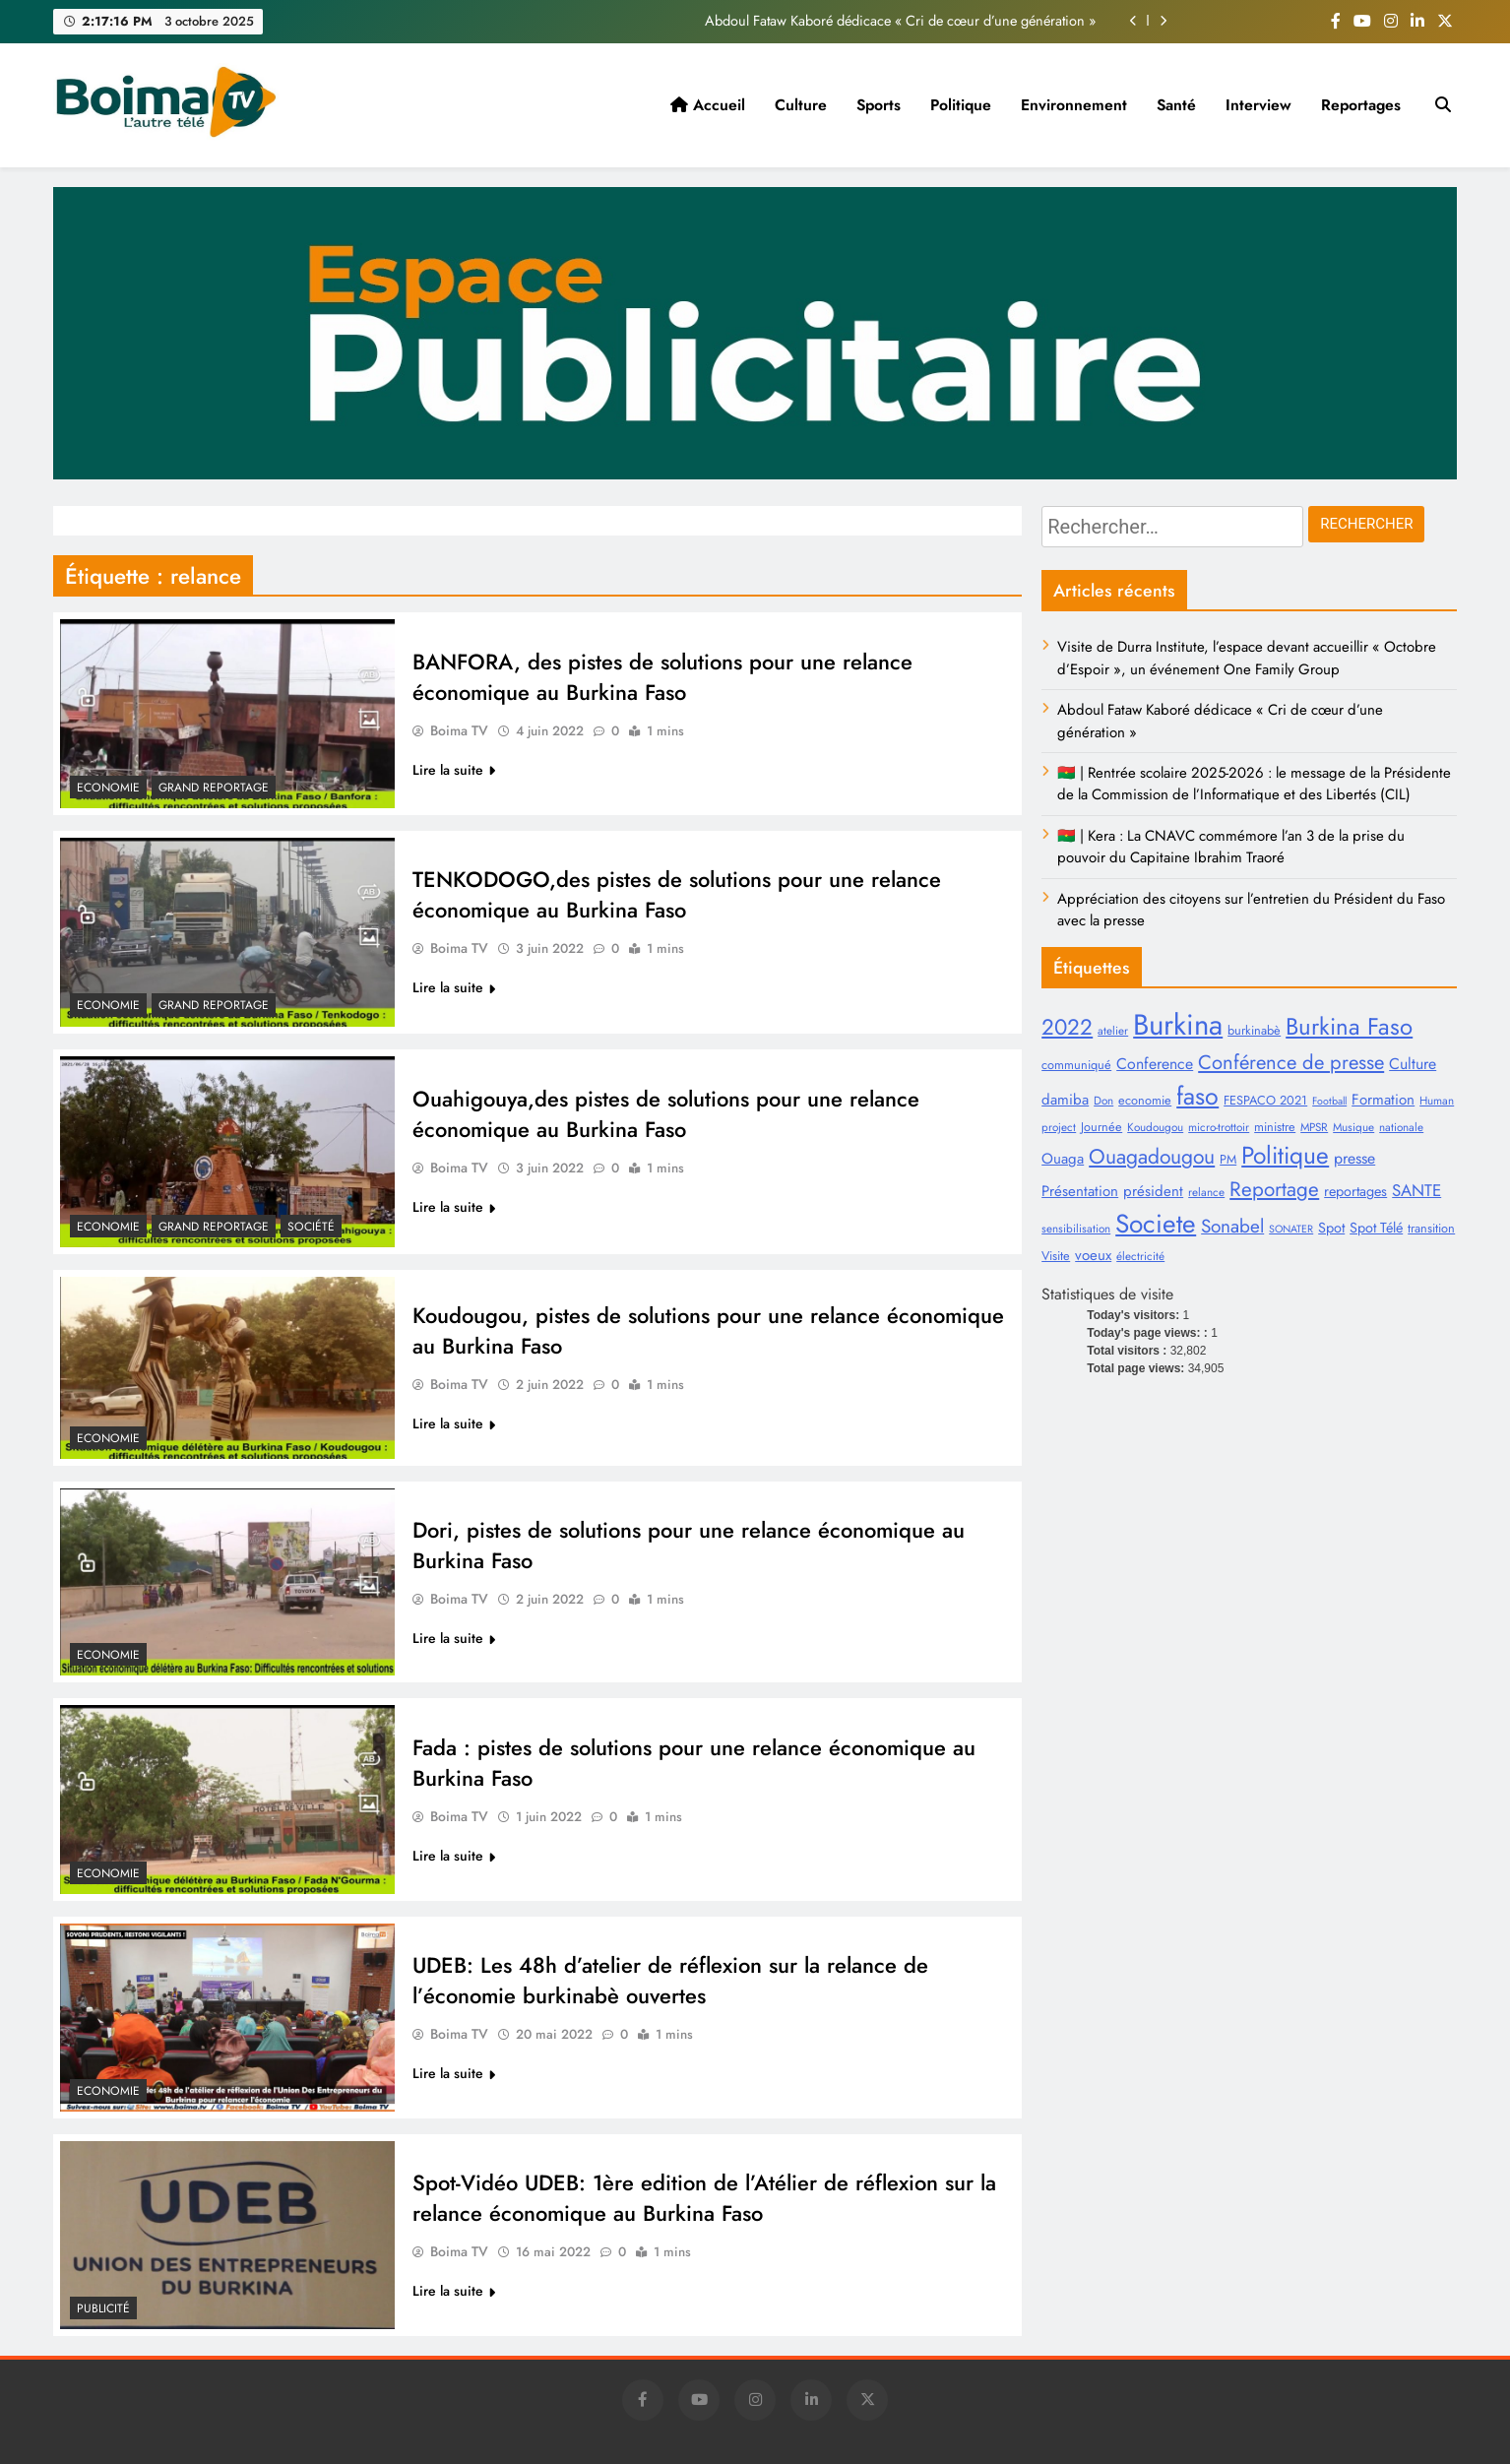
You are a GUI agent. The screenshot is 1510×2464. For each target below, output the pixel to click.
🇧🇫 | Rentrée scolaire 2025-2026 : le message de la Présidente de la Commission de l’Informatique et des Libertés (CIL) (1254, 783)
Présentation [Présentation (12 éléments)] (1079, 1191)
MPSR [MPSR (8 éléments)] (1314, 1126)
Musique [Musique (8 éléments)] (1353, 1126)
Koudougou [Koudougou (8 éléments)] (1155, 1126)
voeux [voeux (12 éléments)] (1093, 1255)
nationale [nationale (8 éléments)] (1401, 1126)
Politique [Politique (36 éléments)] (1285, 1155)
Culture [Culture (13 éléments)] (1412, 1063)
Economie (108, 787)
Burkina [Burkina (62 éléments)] (1178, 1024)
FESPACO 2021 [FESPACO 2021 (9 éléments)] (1265, 1100)
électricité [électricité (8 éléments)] (1140, 1255)
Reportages (1361, 105)
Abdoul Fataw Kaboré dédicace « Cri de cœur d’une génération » (900, 21)
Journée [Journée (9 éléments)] (1101, 1126)
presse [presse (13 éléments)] (1354, 1158)
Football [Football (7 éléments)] (1329, 1101)
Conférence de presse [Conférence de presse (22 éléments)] (1291, 1062)
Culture (801, 105)
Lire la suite (453, 771)
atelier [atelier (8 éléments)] (1113, 1030)
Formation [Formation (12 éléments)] (1383, 1099)
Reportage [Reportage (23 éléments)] (1274, 1189)
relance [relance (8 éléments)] (1206, 1191)
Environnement (1074, 105)
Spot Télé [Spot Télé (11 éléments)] (1376, 1227)
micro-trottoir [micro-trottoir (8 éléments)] (1218, 1126)
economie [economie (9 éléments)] (1144, 1100)
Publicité (103, 2308)
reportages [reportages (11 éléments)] (1355, 1191)
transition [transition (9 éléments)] (1431, 1228)
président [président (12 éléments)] (1153, 1191)
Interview (1258, 105)
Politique (960, 105)
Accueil (707, 105)
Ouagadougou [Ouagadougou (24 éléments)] (1152, 1156)
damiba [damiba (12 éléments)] (1065, 1099)
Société (311, 1226)
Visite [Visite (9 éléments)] (1055, 1255)
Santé (1176, 105)
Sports (878, 105)
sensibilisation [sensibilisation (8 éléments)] (1075, 1228)
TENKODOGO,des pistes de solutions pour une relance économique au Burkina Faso (676, 894)
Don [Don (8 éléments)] (1103, 1100)
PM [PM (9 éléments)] (1228, 1159)
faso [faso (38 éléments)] (1197, 1095)
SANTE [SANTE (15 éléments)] (1416, 1190)
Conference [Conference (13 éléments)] (1154, 1063)
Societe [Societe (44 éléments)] (1155, 1223)
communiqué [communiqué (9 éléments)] (1076, 1064)
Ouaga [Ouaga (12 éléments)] (1062, 1158)
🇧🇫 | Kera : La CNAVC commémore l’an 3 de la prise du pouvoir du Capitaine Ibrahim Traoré (1231, 846)
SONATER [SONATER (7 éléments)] (1291, 1229)
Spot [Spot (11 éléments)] (1331, 1227)
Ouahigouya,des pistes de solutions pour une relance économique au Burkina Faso (665, 1114)
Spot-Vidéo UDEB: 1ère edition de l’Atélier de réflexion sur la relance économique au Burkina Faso (704, 2198)
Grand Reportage (213, 787)
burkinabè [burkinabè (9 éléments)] (1254, 1030)
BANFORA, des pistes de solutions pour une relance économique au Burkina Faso (662, 677)
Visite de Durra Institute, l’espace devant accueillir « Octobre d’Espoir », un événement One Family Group (1246, 657)
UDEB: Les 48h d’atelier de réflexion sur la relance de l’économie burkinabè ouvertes (670, 1980)
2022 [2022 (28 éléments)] (1067, 1026)
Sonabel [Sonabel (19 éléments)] (1232, 1226)
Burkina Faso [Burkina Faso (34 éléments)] (1349, 1026)
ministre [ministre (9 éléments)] (1274, 1126)
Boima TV (459, 731)
